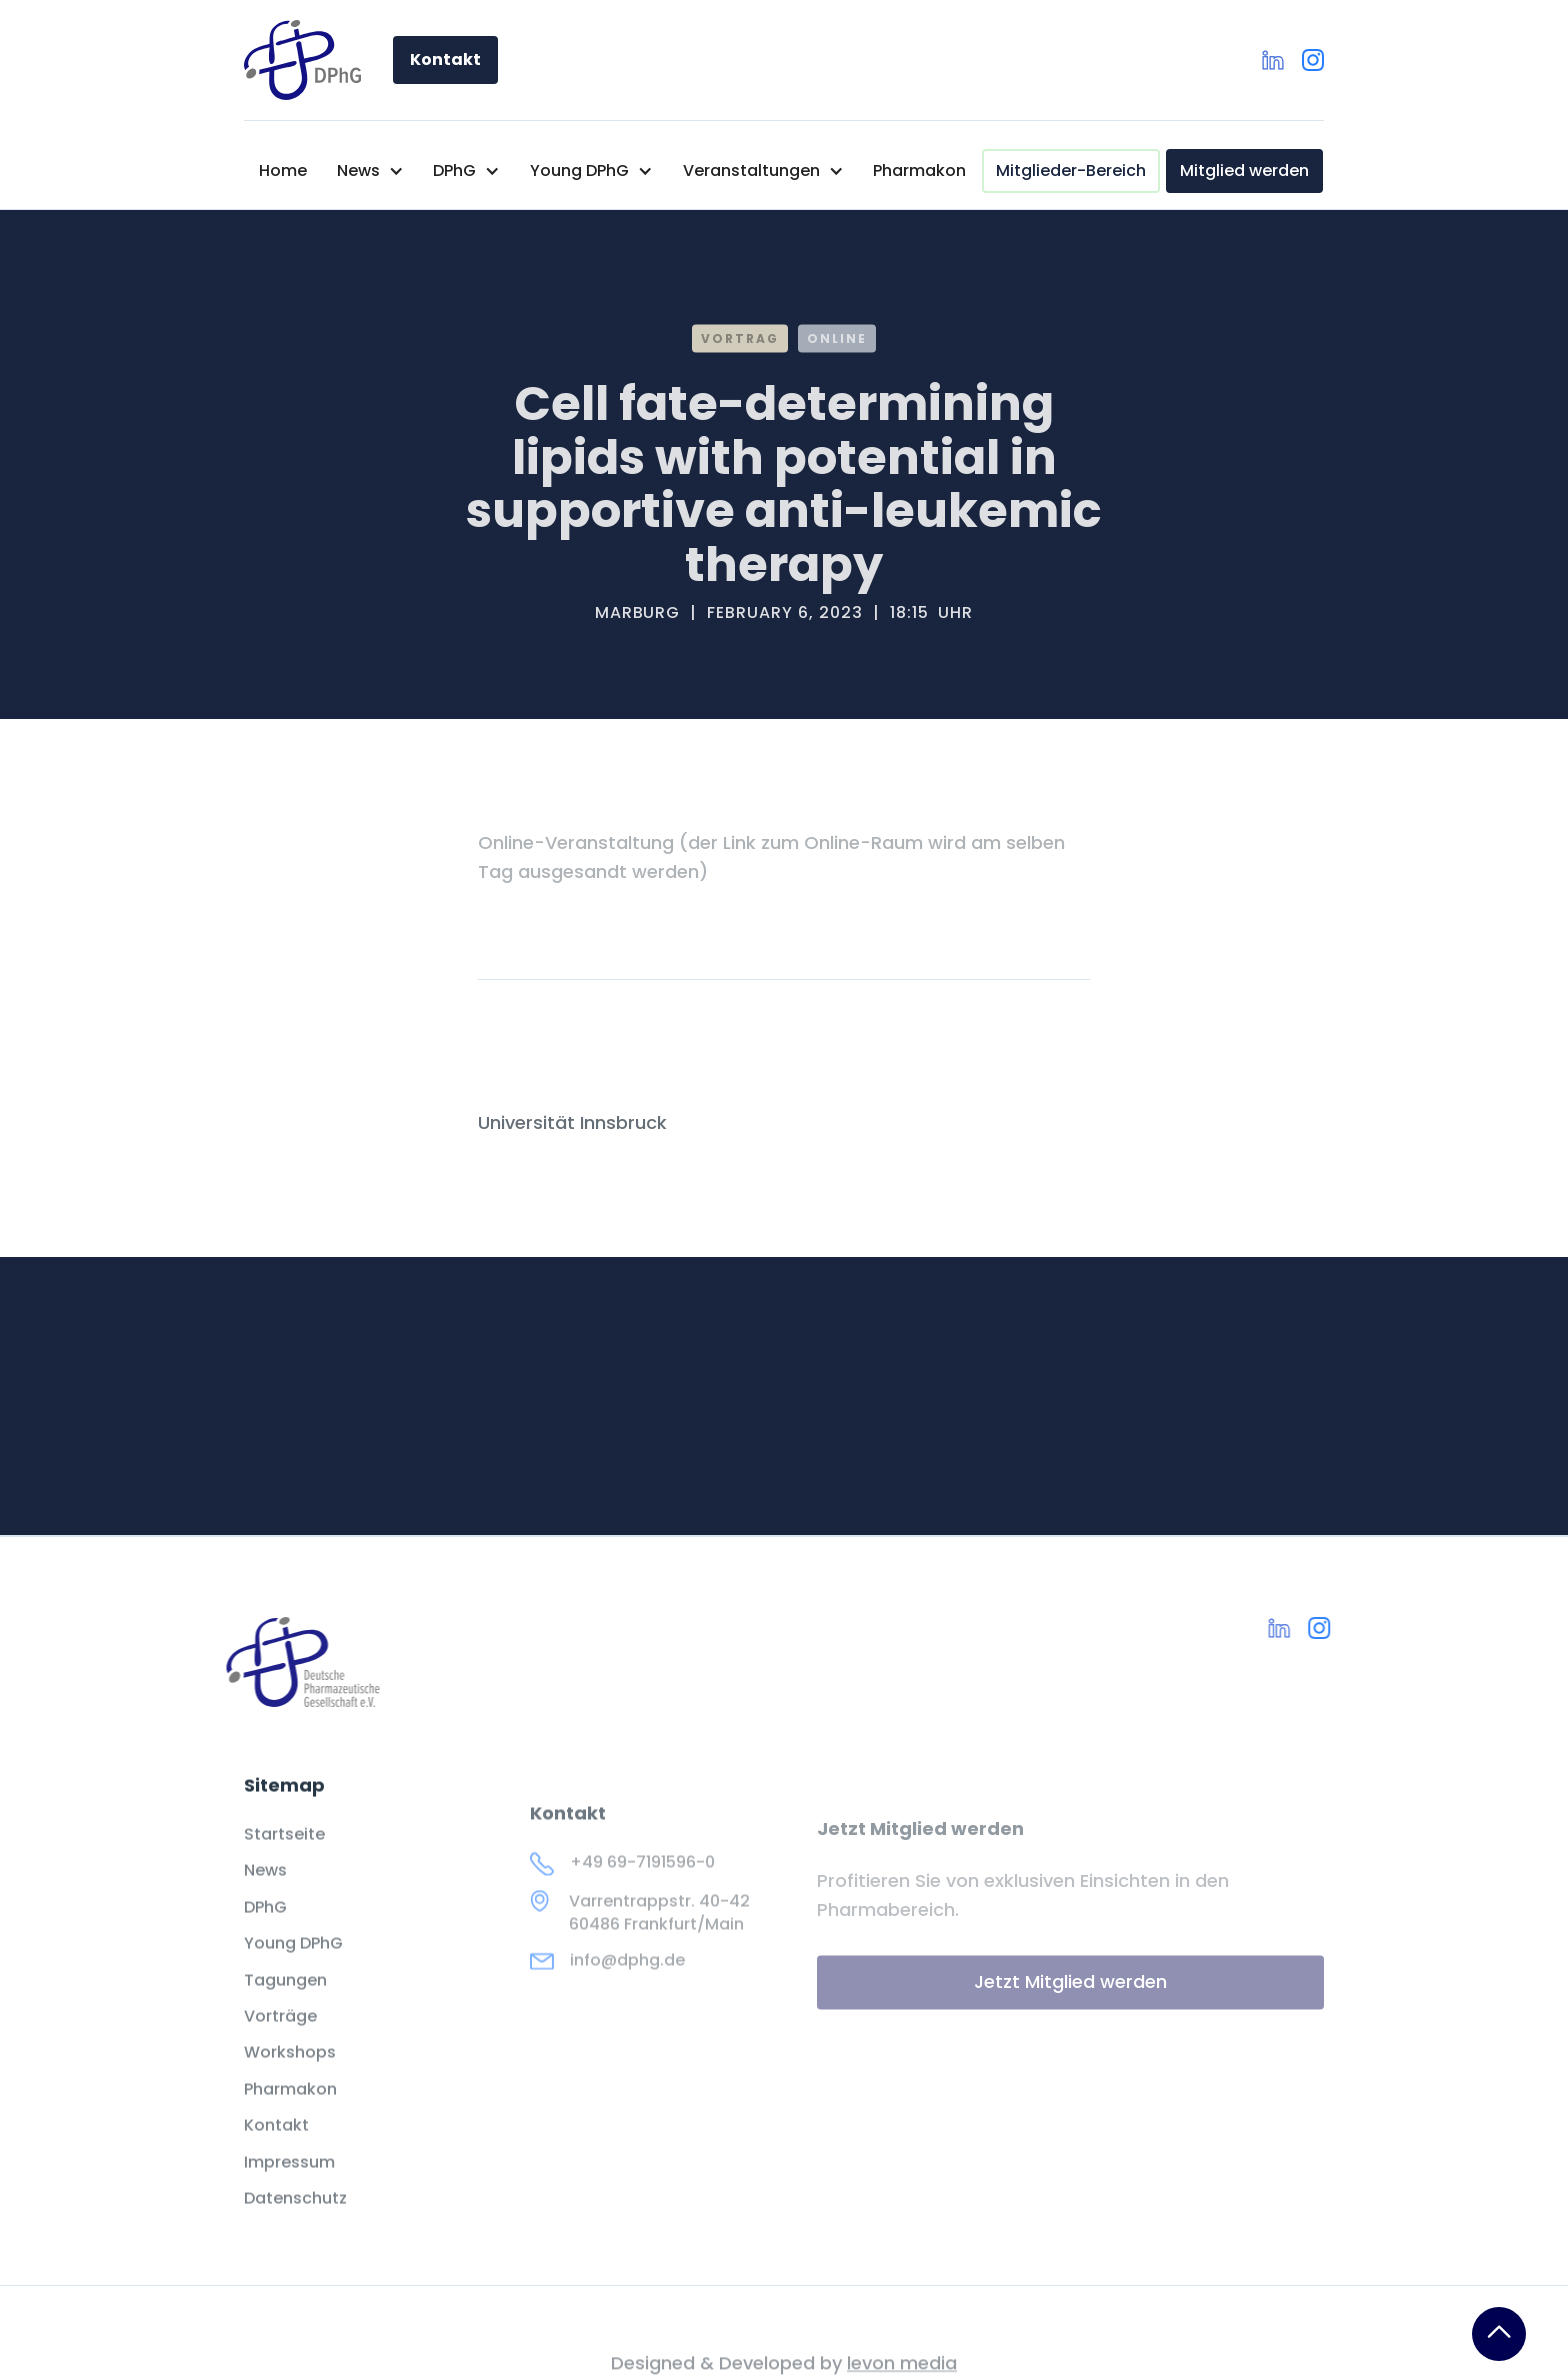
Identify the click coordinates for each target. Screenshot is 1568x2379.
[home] (302, 60)
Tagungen (285, 2005)
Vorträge (280, 2041)
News (265, 1896)
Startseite (284, 1859)
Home (283, 170)
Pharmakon (919, 170)
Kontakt (445, 59)
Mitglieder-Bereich (1071, 170)
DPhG (265, 1932)
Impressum (289, 2187)
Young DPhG (293, 1968)
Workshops (290, 2078)
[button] (370, 171)
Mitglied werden (1244, 170)
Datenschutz (295, 2223)
